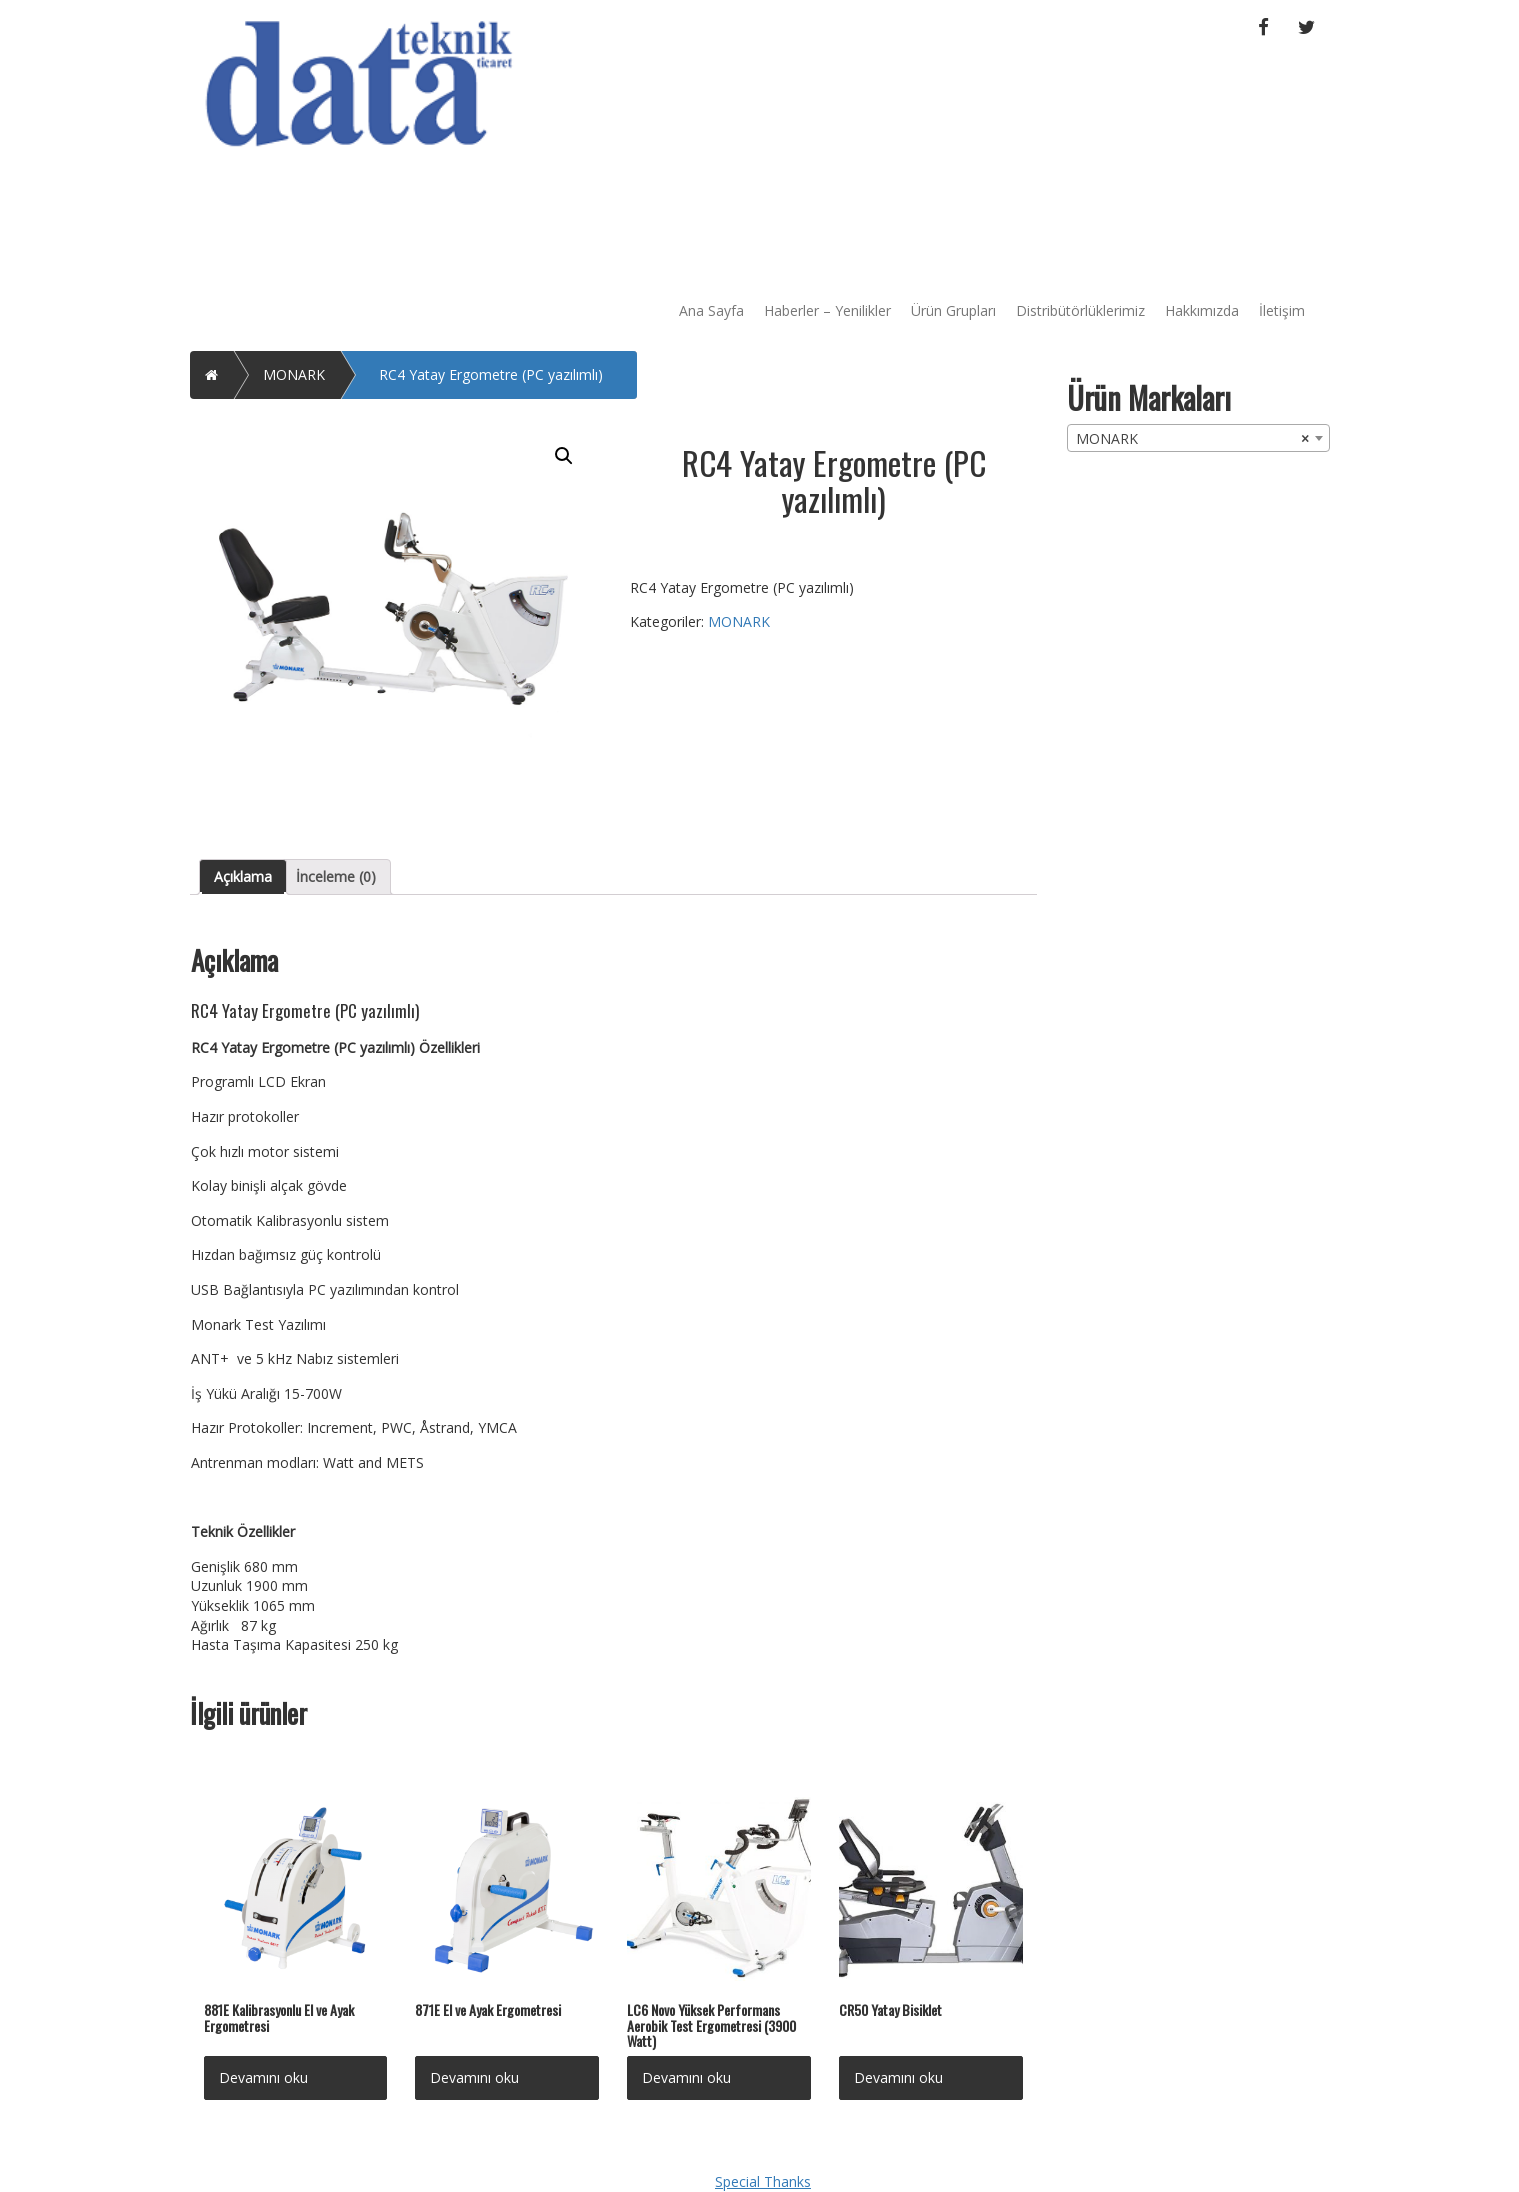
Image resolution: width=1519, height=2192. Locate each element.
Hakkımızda (1202, 310)
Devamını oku (263, 2077)
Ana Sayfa (711, 310)
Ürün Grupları (953, 310)
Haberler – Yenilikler (827, 310)
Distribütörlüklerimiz (1080, 310)
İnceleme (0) (336, 876)
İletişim (1282, 310)
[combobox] (1198, 438)
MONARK (294, 374)
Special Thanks (763, 2181)
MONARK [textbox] (1192, 439)
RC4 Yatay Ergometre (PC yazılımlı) (491, 374)
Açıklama (243, 876)
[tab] (243, 877)
